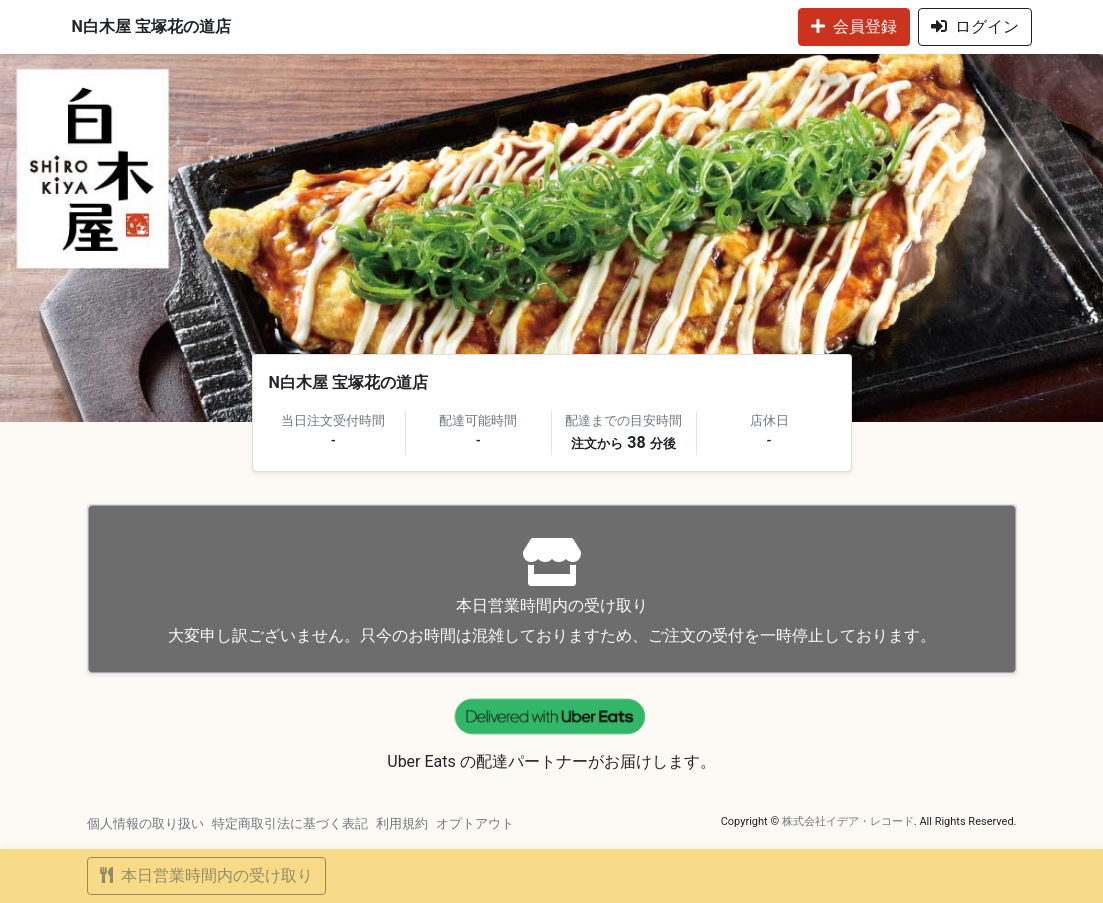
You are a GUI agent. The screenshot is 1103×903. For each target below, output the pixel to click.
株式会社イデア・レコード (848, 821)
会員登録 (854, 26)
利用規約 (402, 823)
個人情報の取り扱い (145, 823)
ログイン (975, 26)
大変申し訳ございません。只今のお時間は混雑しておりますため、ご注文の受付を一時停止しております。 (552, 591)
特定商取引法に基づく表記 (290, 823)
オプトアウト (475, 823)
